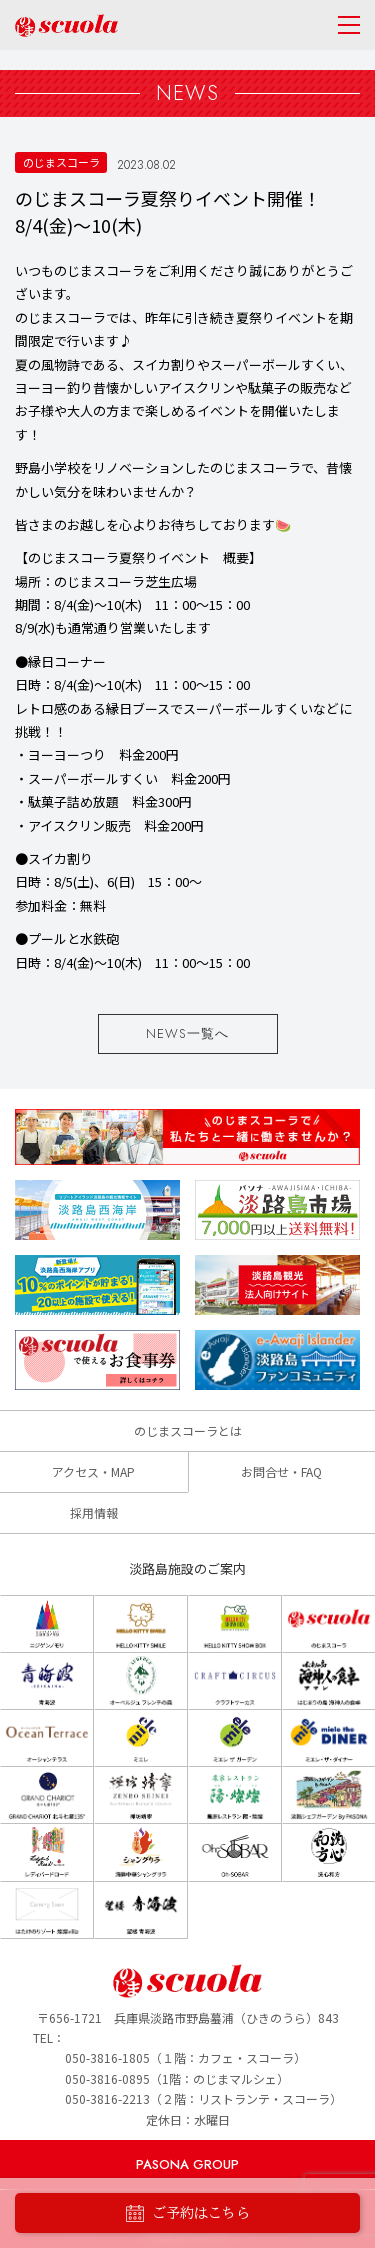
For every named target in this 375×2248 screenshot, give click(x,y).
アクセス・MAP (93, 1471)
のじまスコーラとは (188, 1430)
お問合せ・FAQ (281, 1471)
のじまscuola (66, 25)
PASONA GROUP (187, 2164)
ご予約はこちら (188, 2213)
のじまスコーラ (61, 162)
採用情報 (94, 1512)
